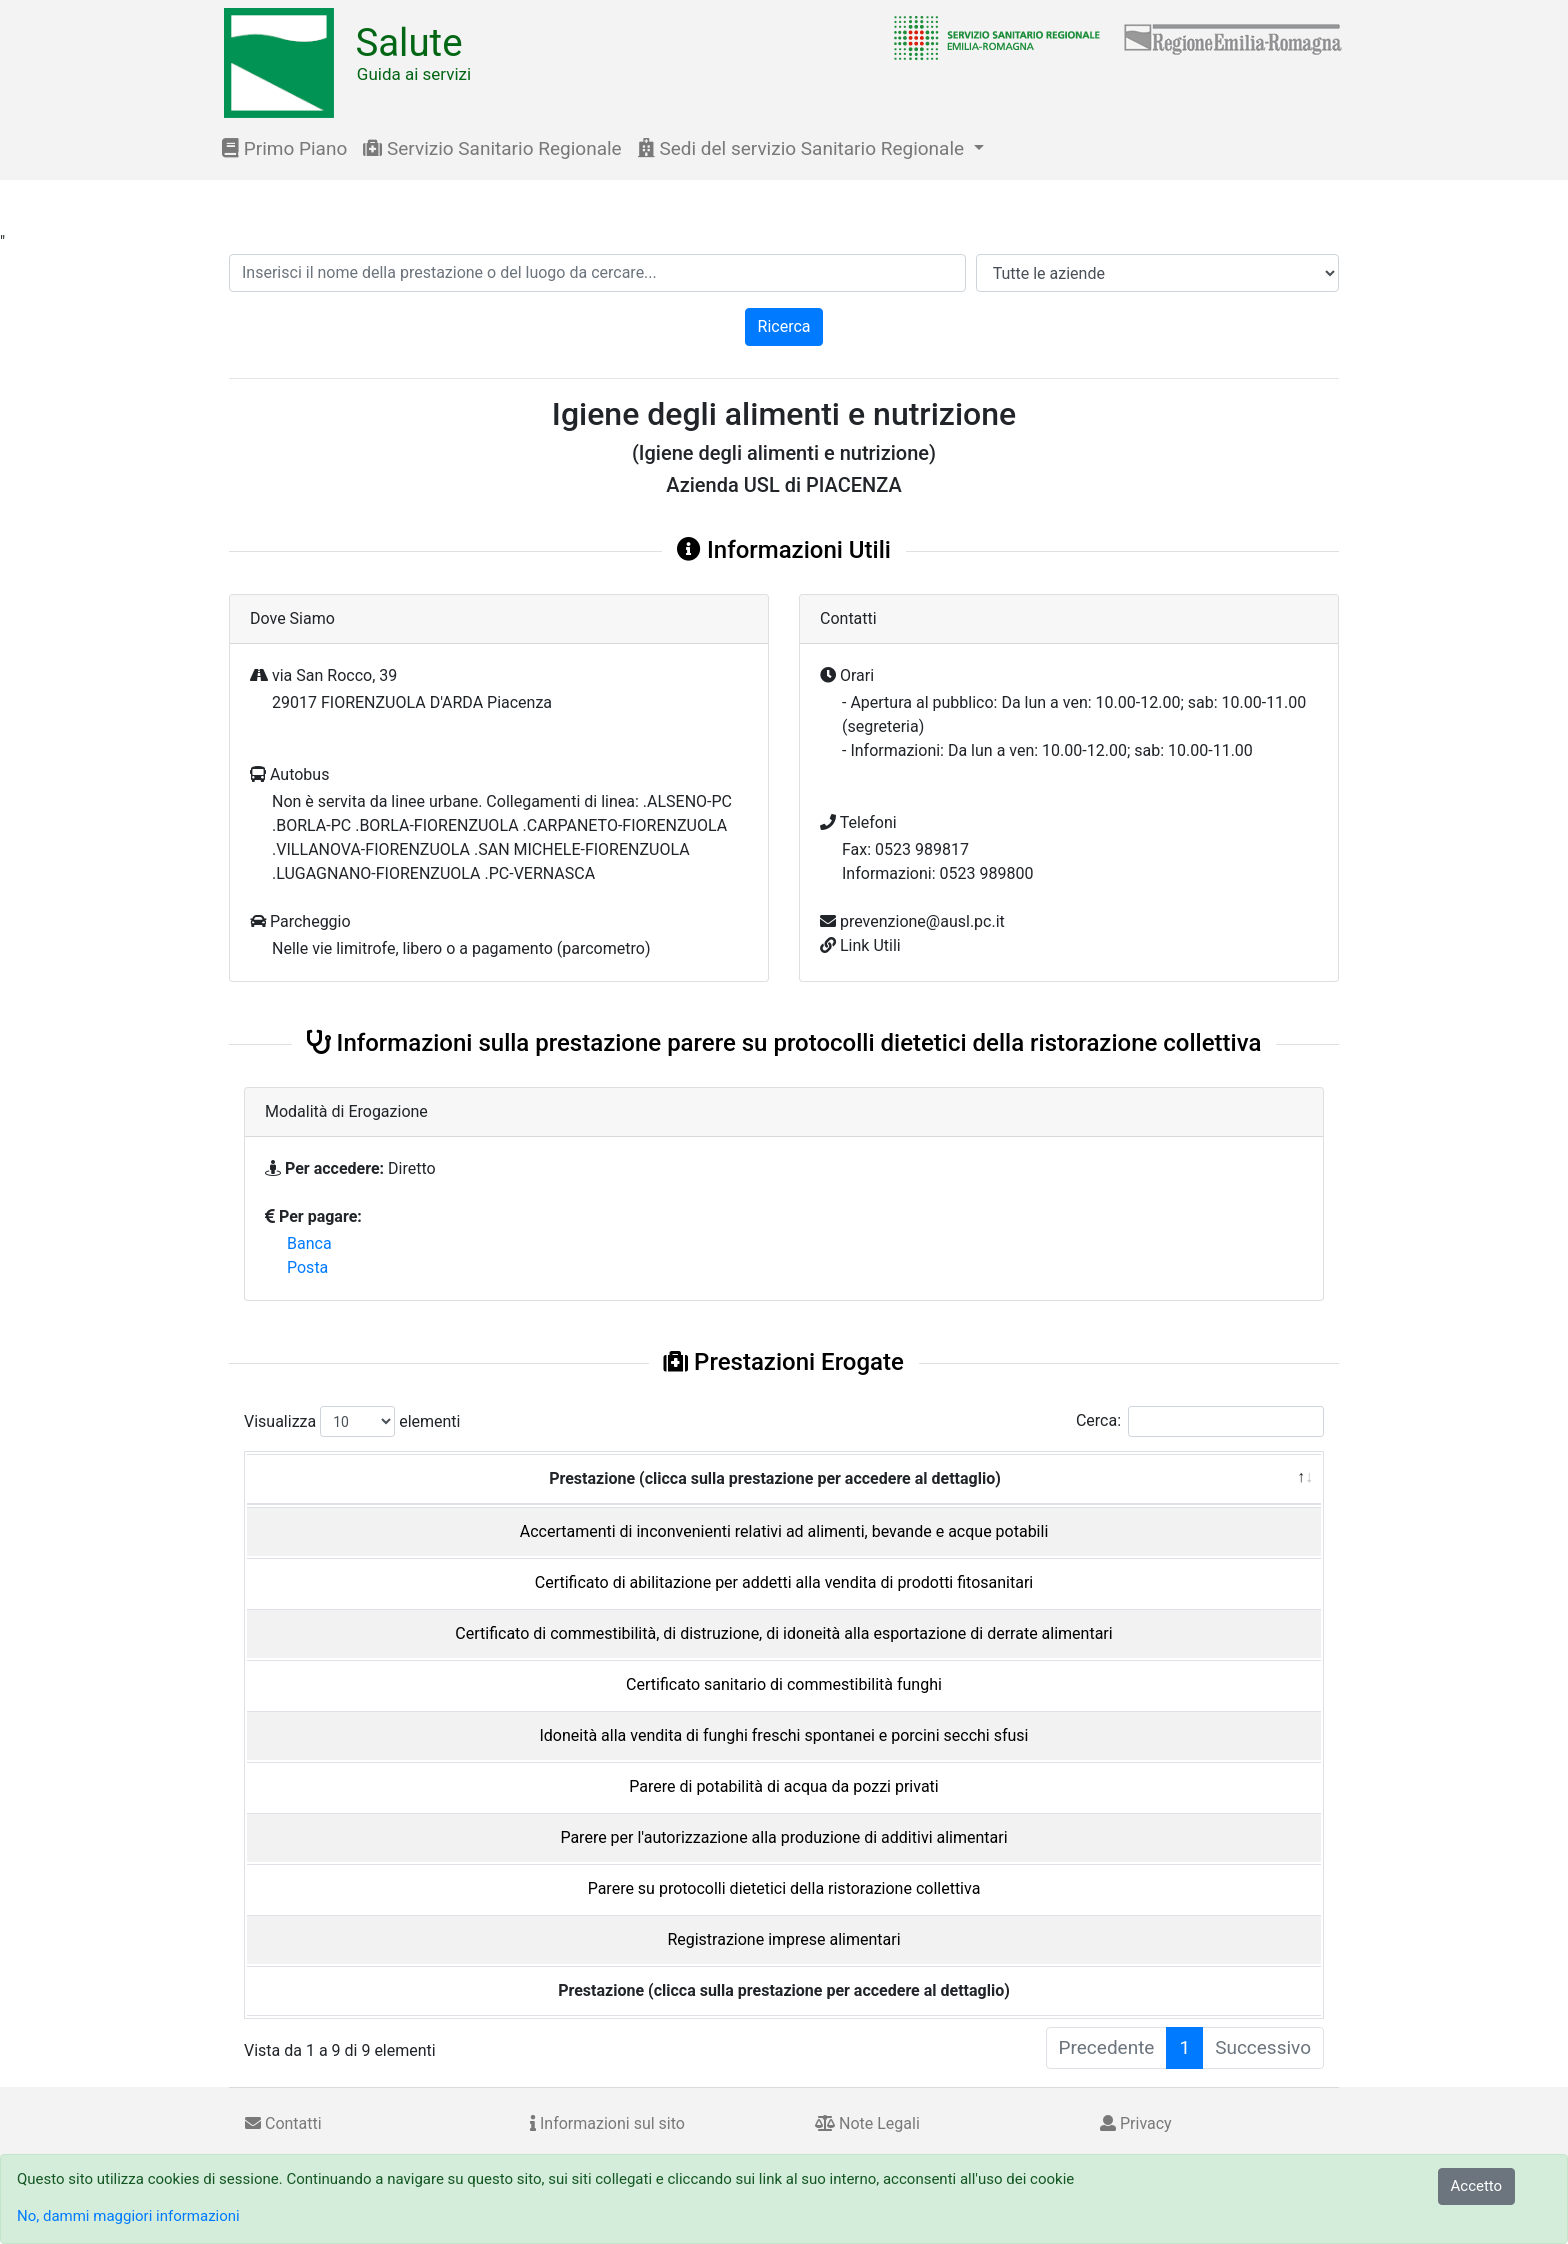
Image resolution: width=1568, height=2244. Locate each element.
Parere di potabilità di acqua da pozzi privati (783, 1786)
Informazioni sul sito (607, 2123)
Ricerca (784, 326)
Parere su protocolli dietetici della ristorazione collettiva (784, 1888)
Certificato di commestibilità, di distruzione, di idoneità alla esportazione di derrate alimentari (783, 1633)
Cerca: (1200, 1421)
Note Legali (867, 2123)
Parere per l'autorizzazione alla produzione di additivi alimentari (783, 1837)
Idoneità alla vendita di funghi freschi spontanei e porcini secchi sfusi (783, 1735)
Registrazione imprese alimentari (783, 1939)
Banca (309, 1243)
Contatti (283, 2123)
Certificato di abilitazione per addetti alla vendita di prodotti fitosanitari (784, 1582)
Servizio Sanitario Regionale (492, 148)
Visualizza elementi (352, 1421)
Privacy (1136, 2123)
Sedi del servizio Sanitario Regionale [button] (803, 148)
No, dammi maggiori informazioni (128, 2216)
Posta (307, 1267)
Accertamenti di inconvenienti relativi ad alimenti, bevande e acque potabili (784, 1531)
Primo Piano (284, 148)
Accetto (1477, 2186)
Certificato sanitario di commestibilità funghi (784, 1684)
